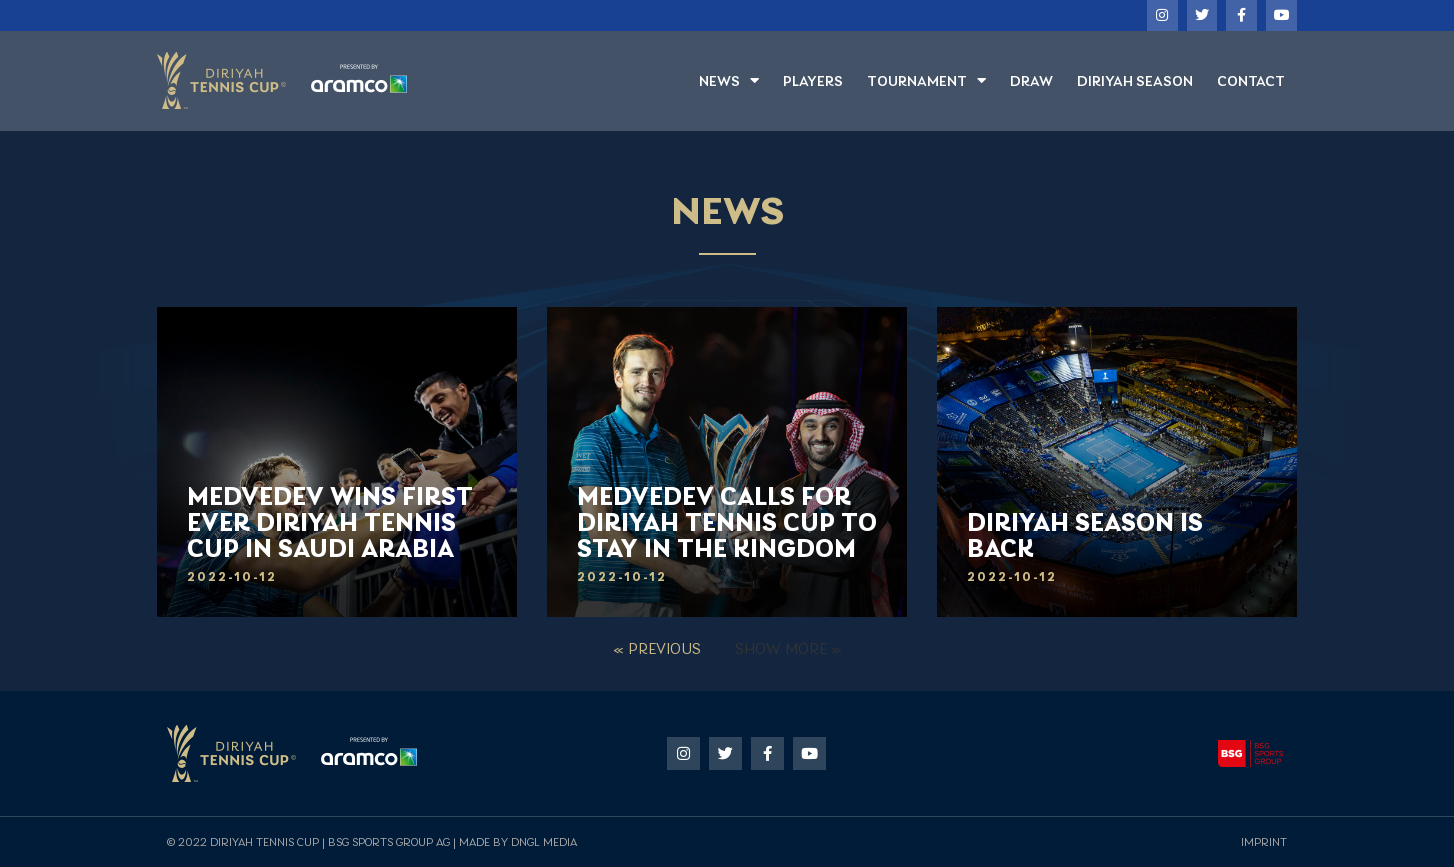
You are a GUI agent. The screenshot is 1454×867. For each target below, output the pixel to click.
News (729, 80)
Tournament (926, 80)
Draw (1031, 81)
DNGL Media (544, 842)
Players (813, 81)
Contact (1251, 81)
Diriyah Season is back (1085, 535)
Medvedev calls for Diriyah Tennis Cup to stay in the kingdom (727, 522)
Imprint (1264, 842)
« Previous (657, 648)
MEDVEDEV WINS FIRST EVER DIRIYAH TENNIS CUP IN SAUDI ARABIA (330, 522)
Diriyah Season (1135, 81)
